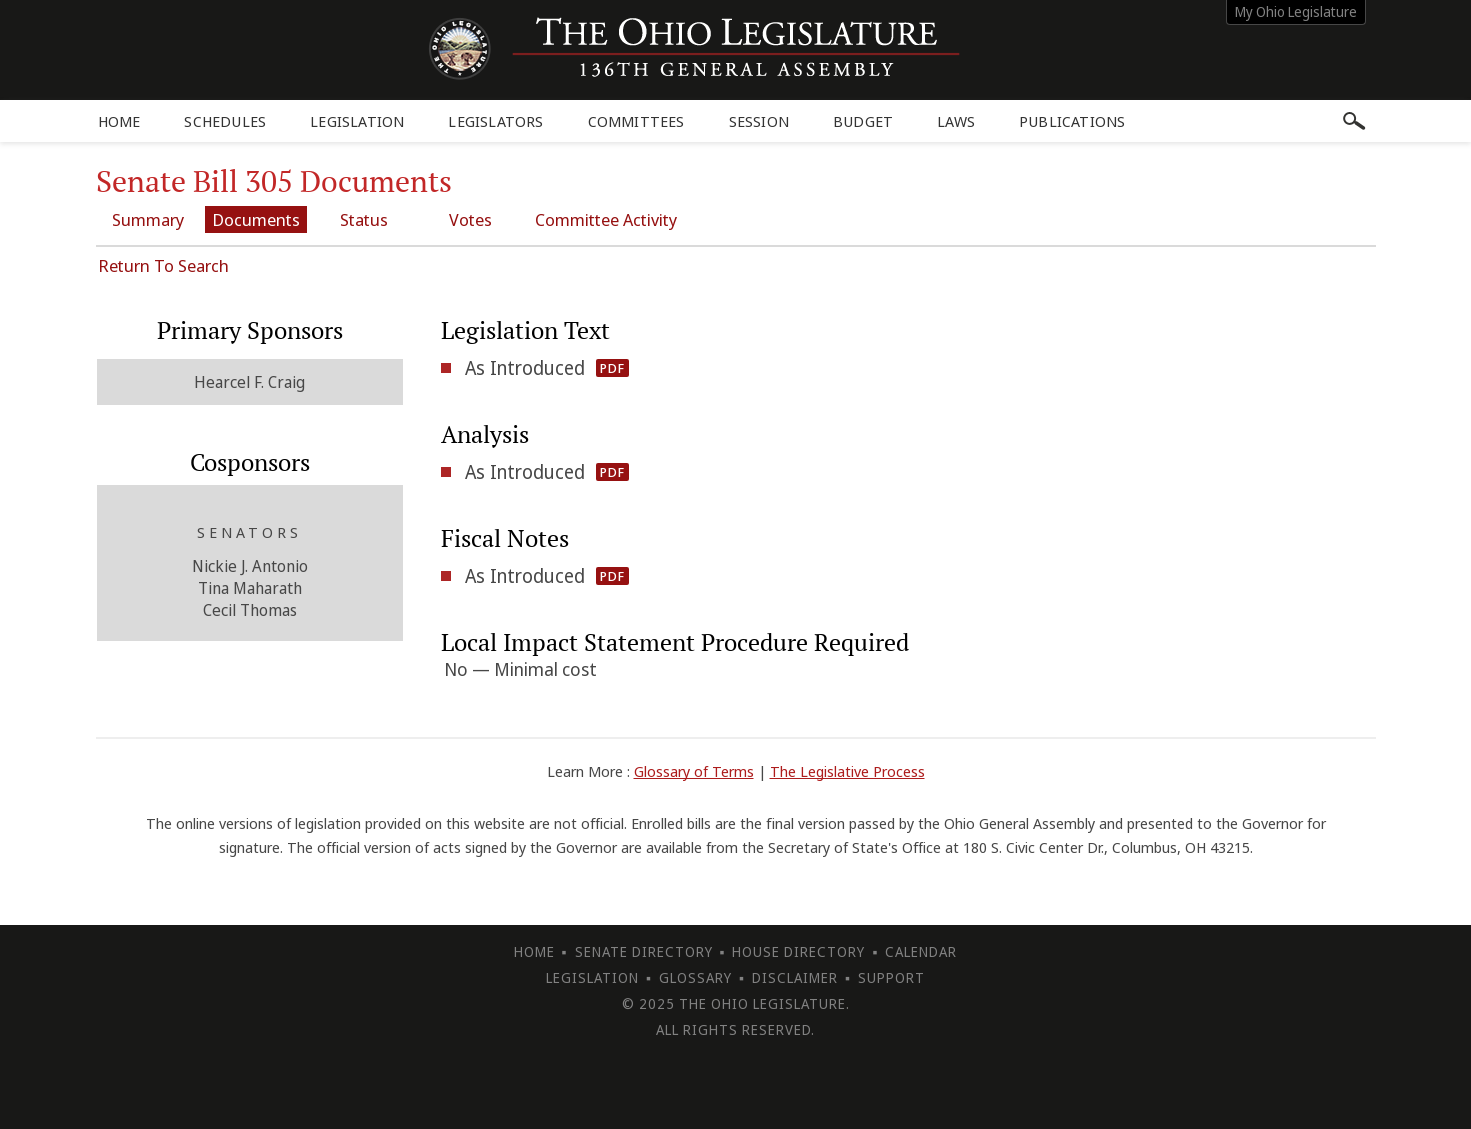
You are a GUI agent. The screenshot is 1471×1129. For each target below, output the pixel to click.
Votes (470, 219)
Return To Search (163, 265)
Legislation (357, 121)
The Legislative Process (847, 771)
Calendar (921, 951)
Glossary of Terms (694, 771)
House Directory (798, 951)
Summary (148, 219)
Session (759, 121)
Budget (863, 121)
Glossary (695, 977)
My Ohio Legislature (1296, 11)
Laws (956, 121)
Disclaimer (795, 977)
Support (891, 977)
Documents (256, 219)
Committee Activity (606, 219)
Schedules (225, 121)
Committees (636, 121)
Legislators (495, 121)
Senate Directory (644, 951)
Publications (1072, 121)
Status (364, 219)
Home (119, 121)
